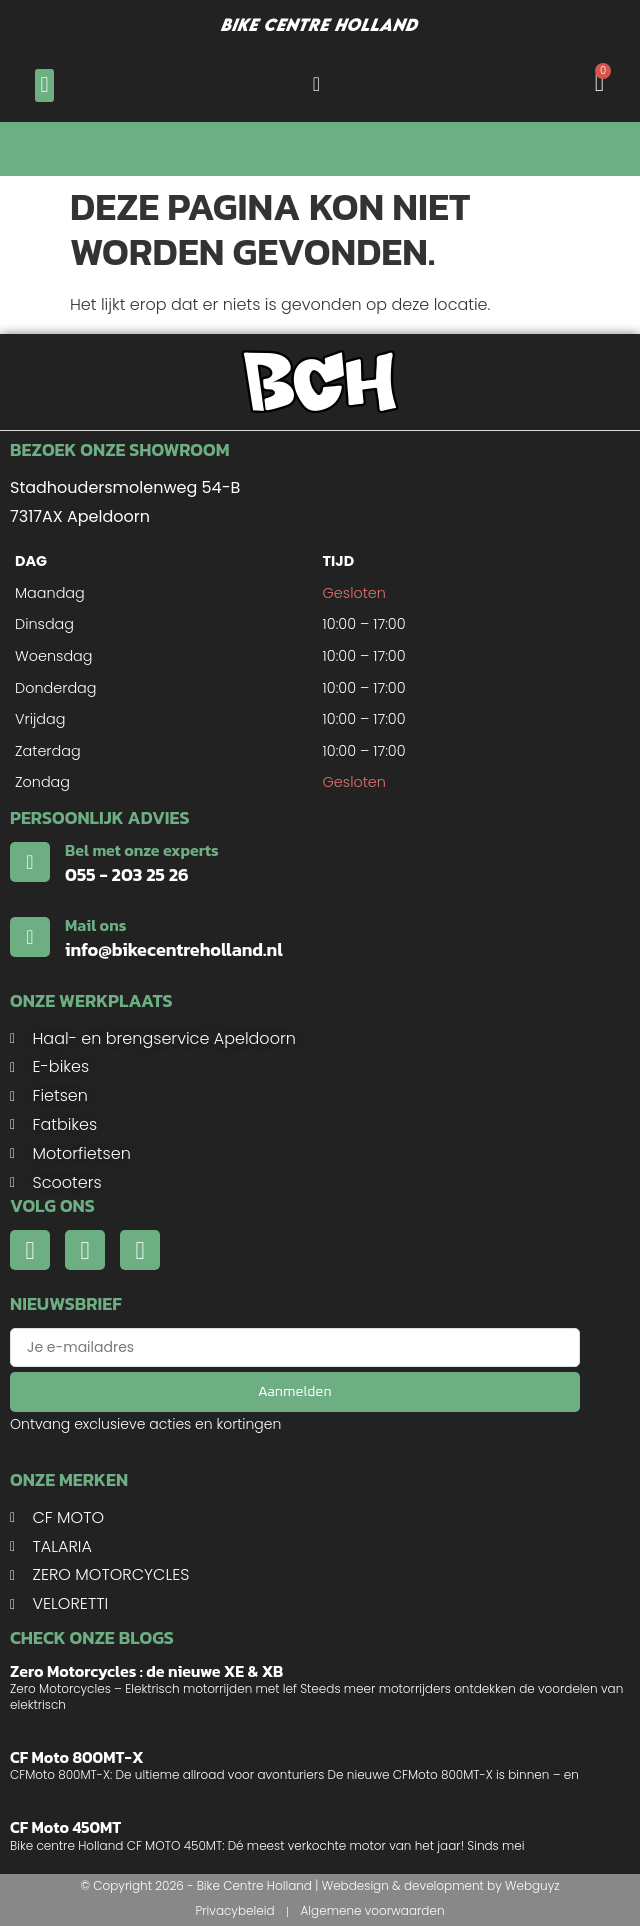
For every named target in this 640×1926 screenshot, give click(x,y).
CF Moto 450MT (65, 1827)
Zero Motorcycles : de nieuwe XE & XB (146, 1671)
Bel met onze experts (142, 850)
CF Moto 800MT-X (77, 1757)
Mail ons (95, 925)
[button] (44, 85)
